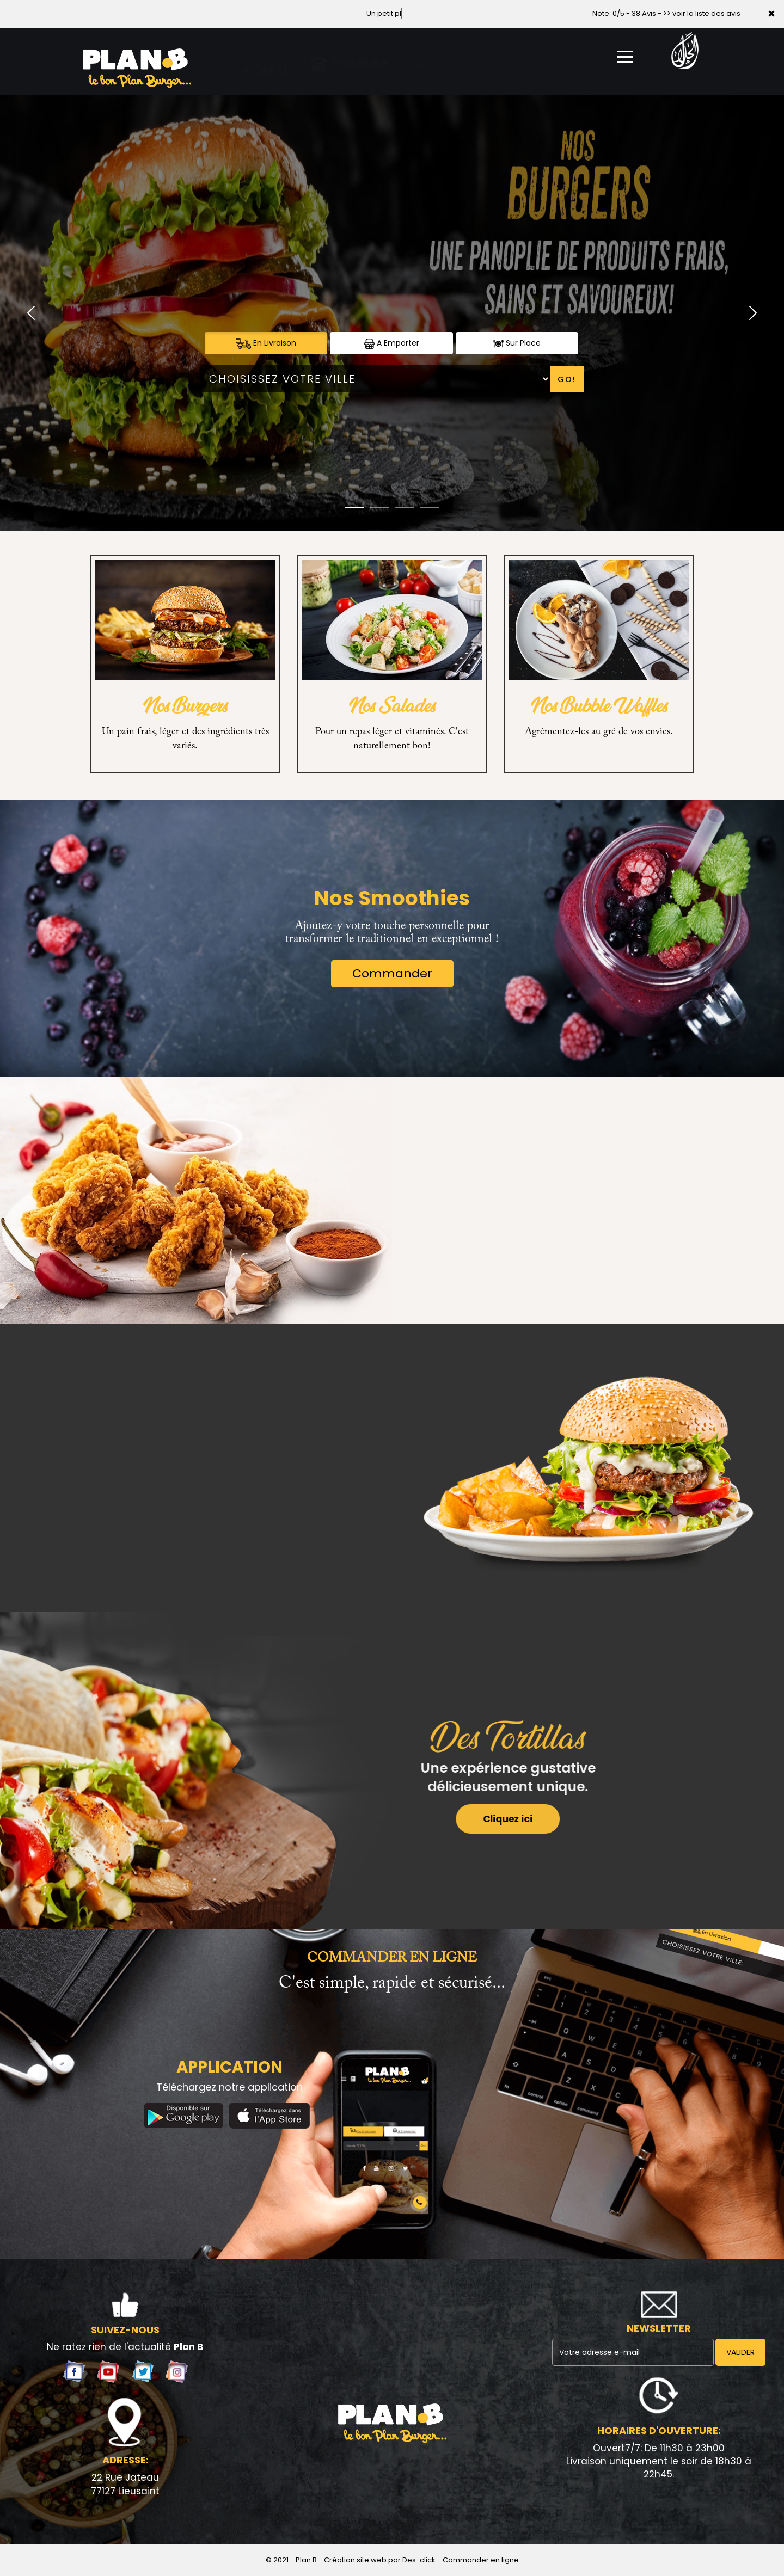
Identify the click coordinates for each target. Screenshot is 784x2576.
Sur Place (517, 343)
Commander (392, 973)
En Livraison (266, 343)
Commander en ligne (481, 2560)
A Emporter (391, 343)
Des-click (419, 2560)
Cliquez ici (486, 1818)
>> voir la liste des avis (701, 13)
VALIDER (740, 2352)
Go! (567, 379)
